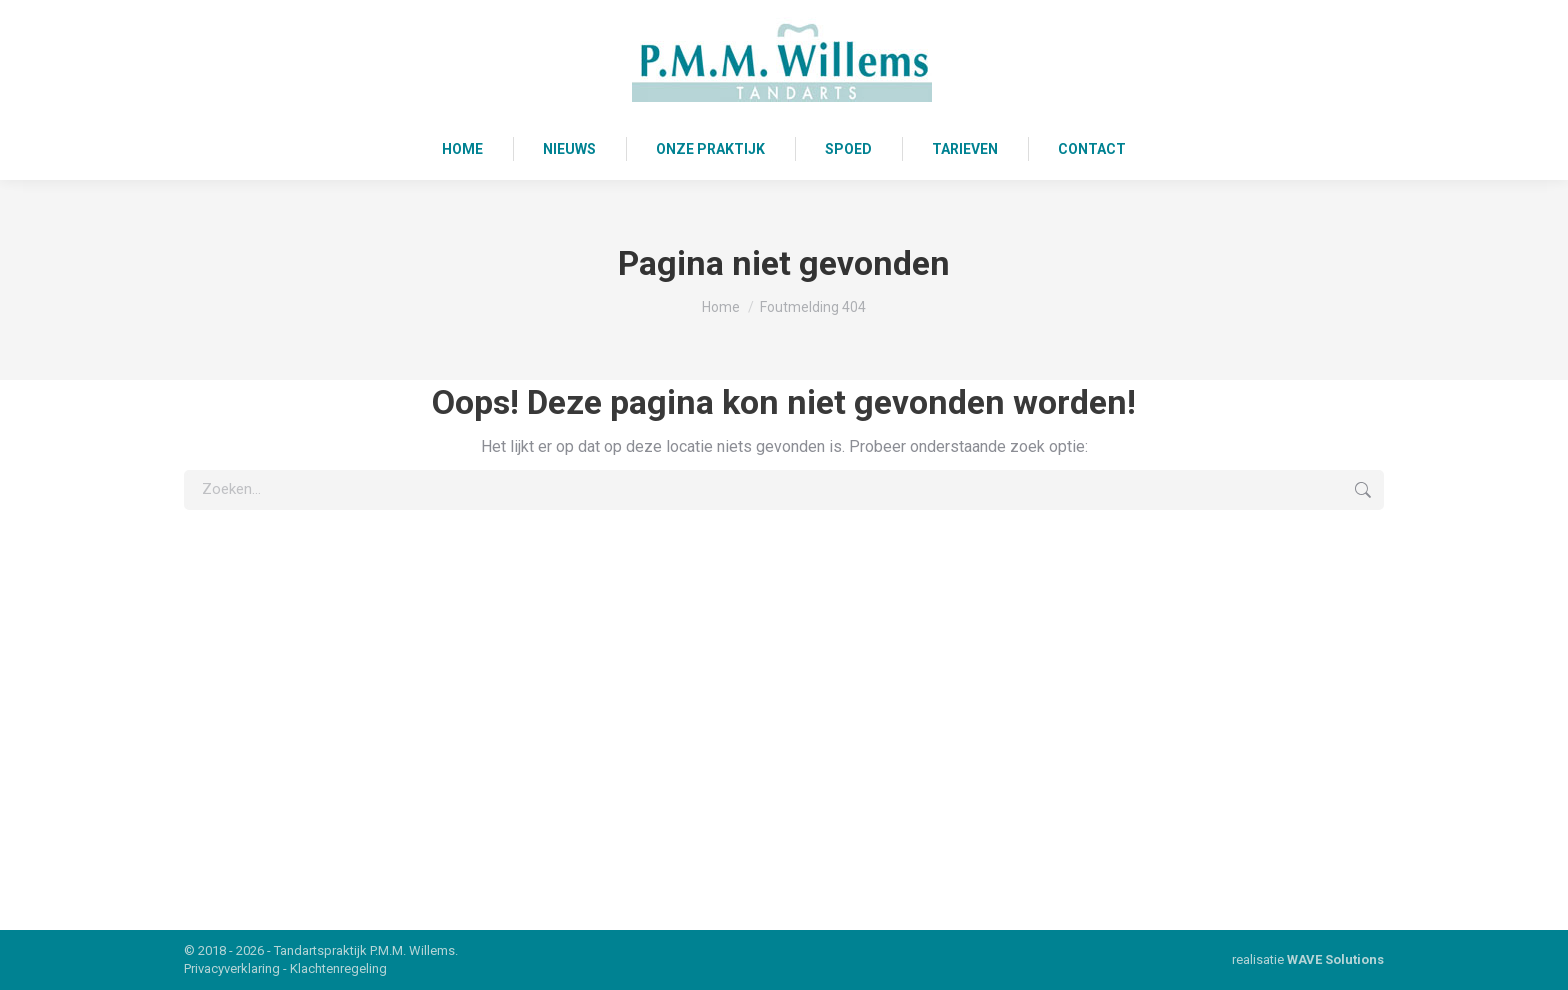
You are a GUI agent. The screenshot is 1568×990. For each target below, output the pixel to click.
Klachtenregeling (338, 968)
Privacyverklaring (232, 968)
